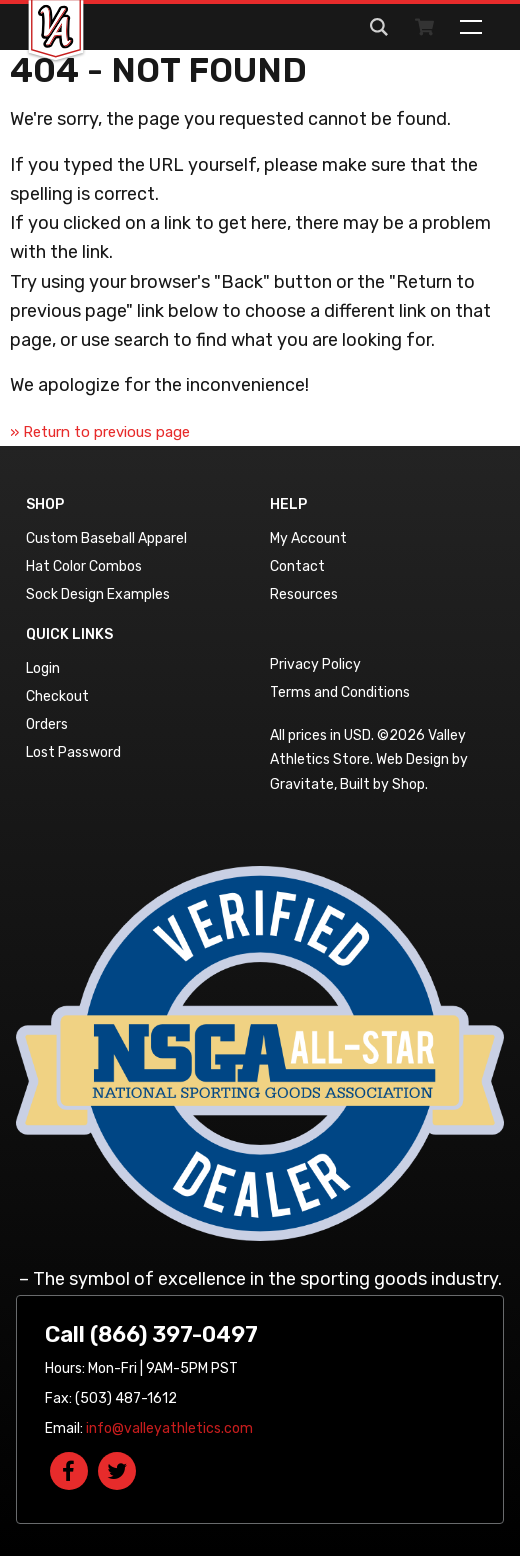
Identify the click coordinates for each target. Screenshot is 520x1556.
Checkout (57, 696)
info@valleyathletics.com (169, 1428)
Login (43, 668)
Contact (297, 566)
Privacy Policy (315, 664)
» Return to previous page (100, 432)
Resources (304, 594)
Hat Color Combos (84, 566)
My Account (308, 538)
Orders (47, 724)
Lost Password (73, 752)
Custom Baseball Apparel (106, 538)
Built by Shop (382, 784)
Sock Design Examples (98, 594)
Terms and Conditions (340, 692)
